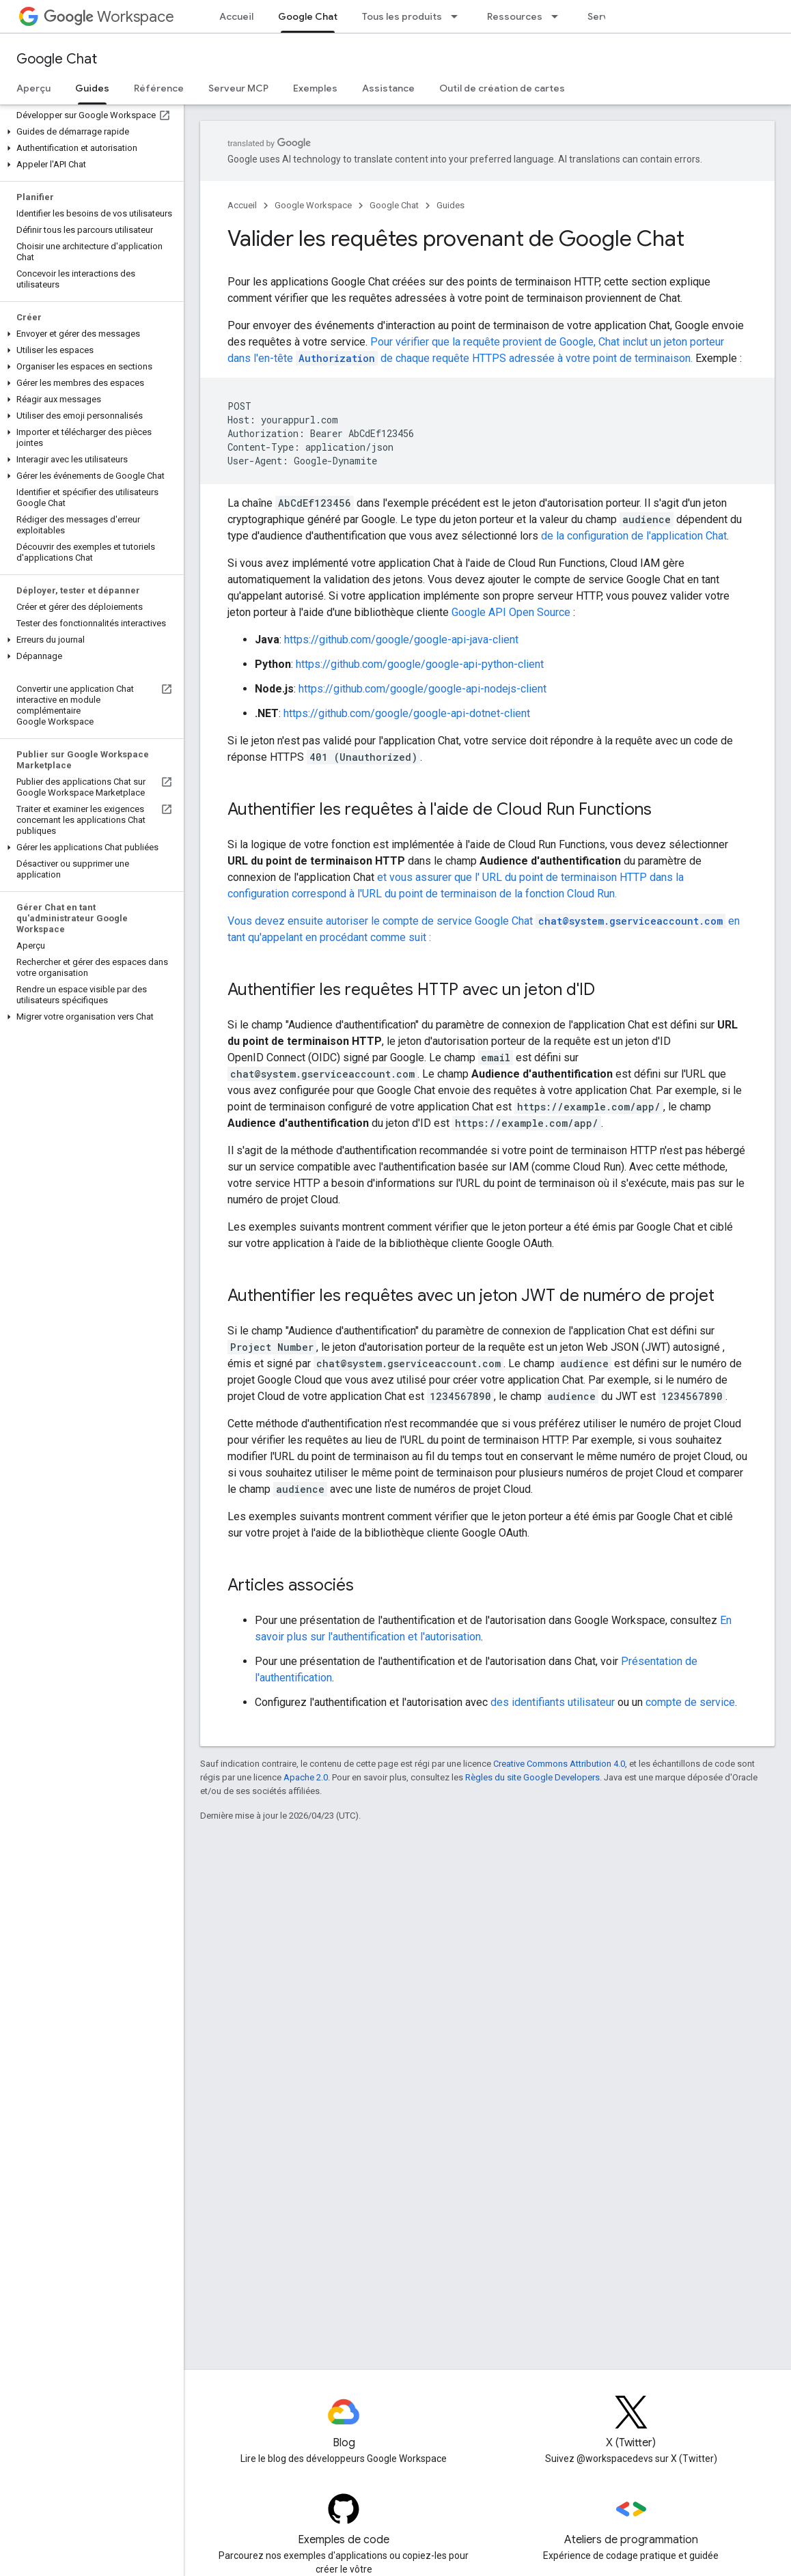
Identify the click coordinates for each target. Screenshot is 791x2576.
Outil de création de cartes (502, 88)
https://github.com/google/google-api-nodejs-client (422, 688)
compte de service (690, 1702)
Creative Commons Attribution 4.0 (559, 1764)
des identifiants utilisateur (552, 1702)
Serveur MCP (238, 88)
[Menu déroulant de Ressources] (558, 16)
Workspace (109, 17)
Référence (159, 88)
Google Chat (56, 59)
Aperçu (33, 88)
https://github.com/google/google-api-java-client (401, 639)
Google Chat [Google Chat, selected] (307, 16)
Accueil (236, 16)
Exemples (315, 88)
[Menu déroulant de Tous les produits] (458, 16)
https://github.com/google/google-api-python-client (420, 664)
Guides (450, 205)
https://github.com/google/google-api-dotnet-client (406, 713)
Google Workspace (313, 205)
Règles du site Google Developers (532, 1777)
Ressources (514, 16)
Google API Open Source (511, 612)
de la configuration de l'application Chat (634, 535)
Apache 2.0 (305, 1777)
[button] (89, 132)
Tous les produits (402, 16)
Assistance (388, 88)
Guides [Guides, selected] (92, 88)
